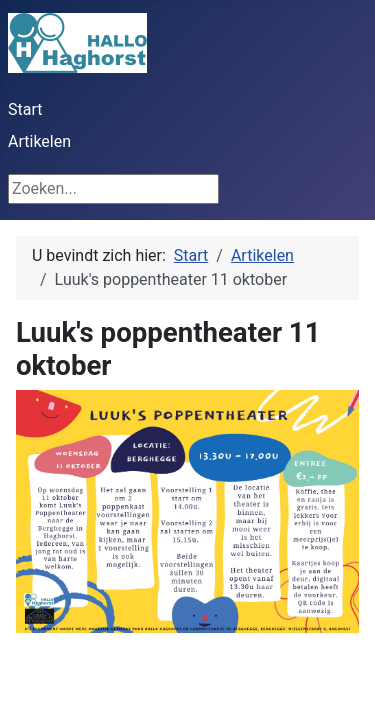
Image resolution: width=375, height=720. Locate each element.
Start (25, 109)
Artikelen (39, 141)
